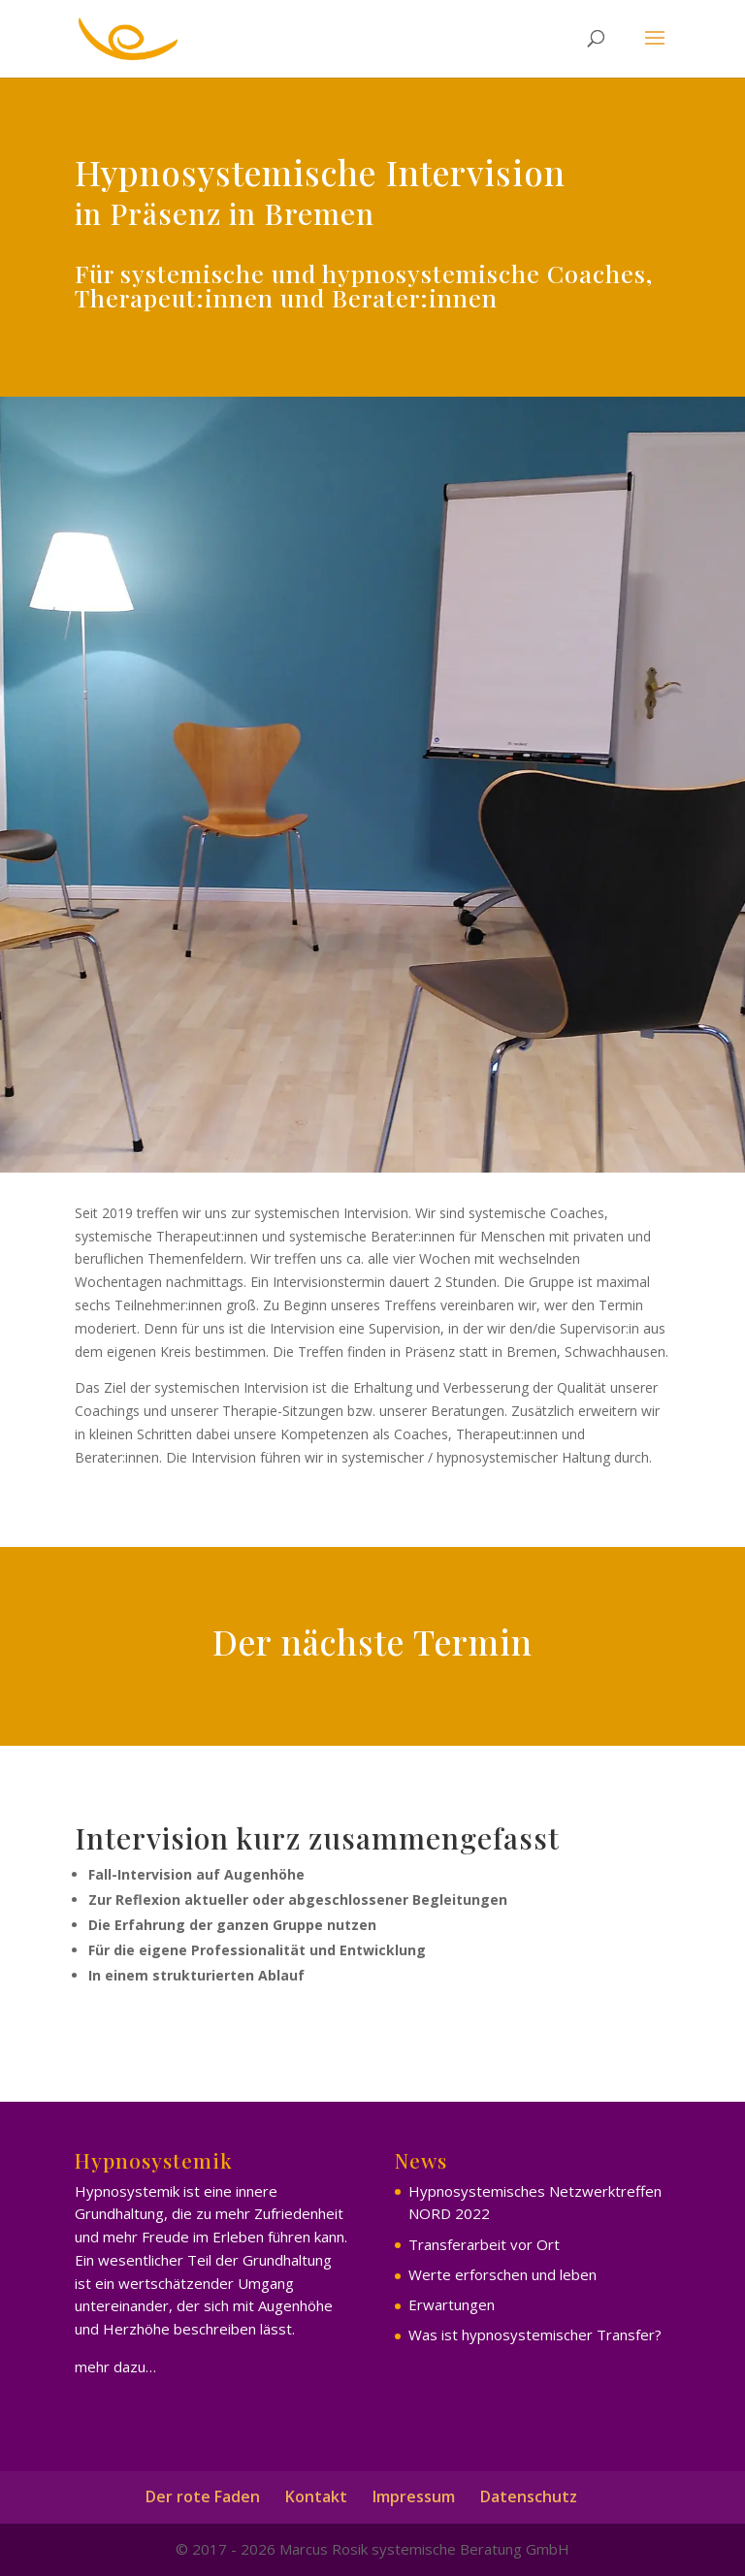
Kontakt (316, 2496)
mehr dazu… (115, 2366)
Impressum (413, 2496)
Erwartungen (451, 2304)
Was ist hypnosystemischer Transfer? (535, 2334)
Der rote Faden (203, 2496)
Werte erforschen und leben (502, 2274)
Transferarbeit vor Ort (484, 2244)
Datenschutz (528, 2496)
